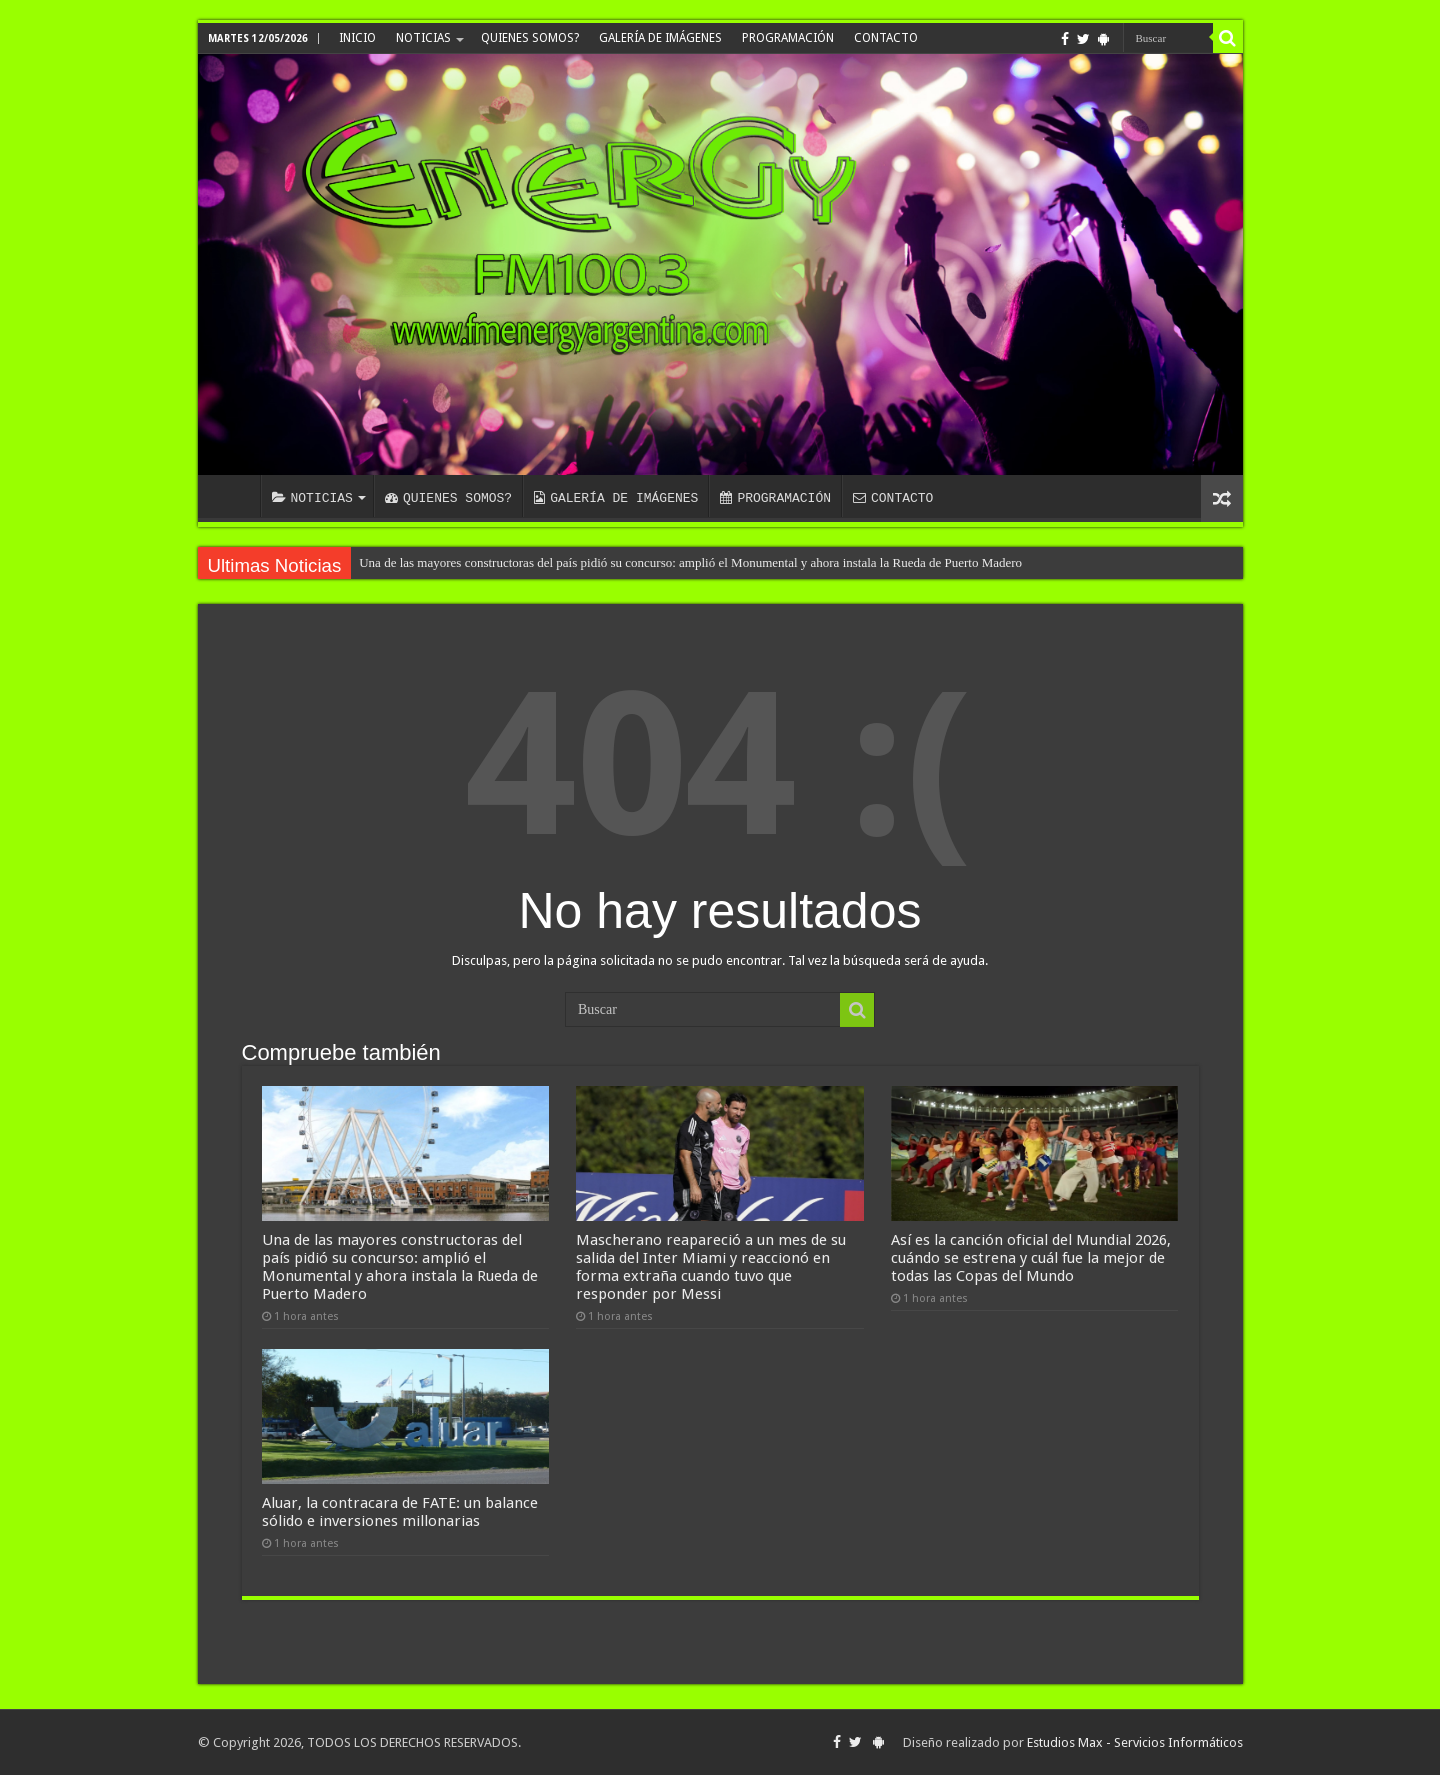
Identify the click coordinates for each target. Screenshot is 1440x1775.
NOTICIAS (423, 38)
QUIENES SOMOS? (530, 38)
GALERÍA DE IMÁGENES (660, 38)
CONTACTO (886, 38)
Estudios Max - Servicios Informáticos (1135, 1742)
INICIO (357, 38)
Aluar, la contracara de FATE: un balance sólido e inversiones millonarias (400, 1512)
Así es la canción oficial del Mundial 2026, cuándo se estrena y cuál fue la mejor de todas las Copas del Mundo (1031, 1258)
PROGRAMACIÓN (788, 38)
